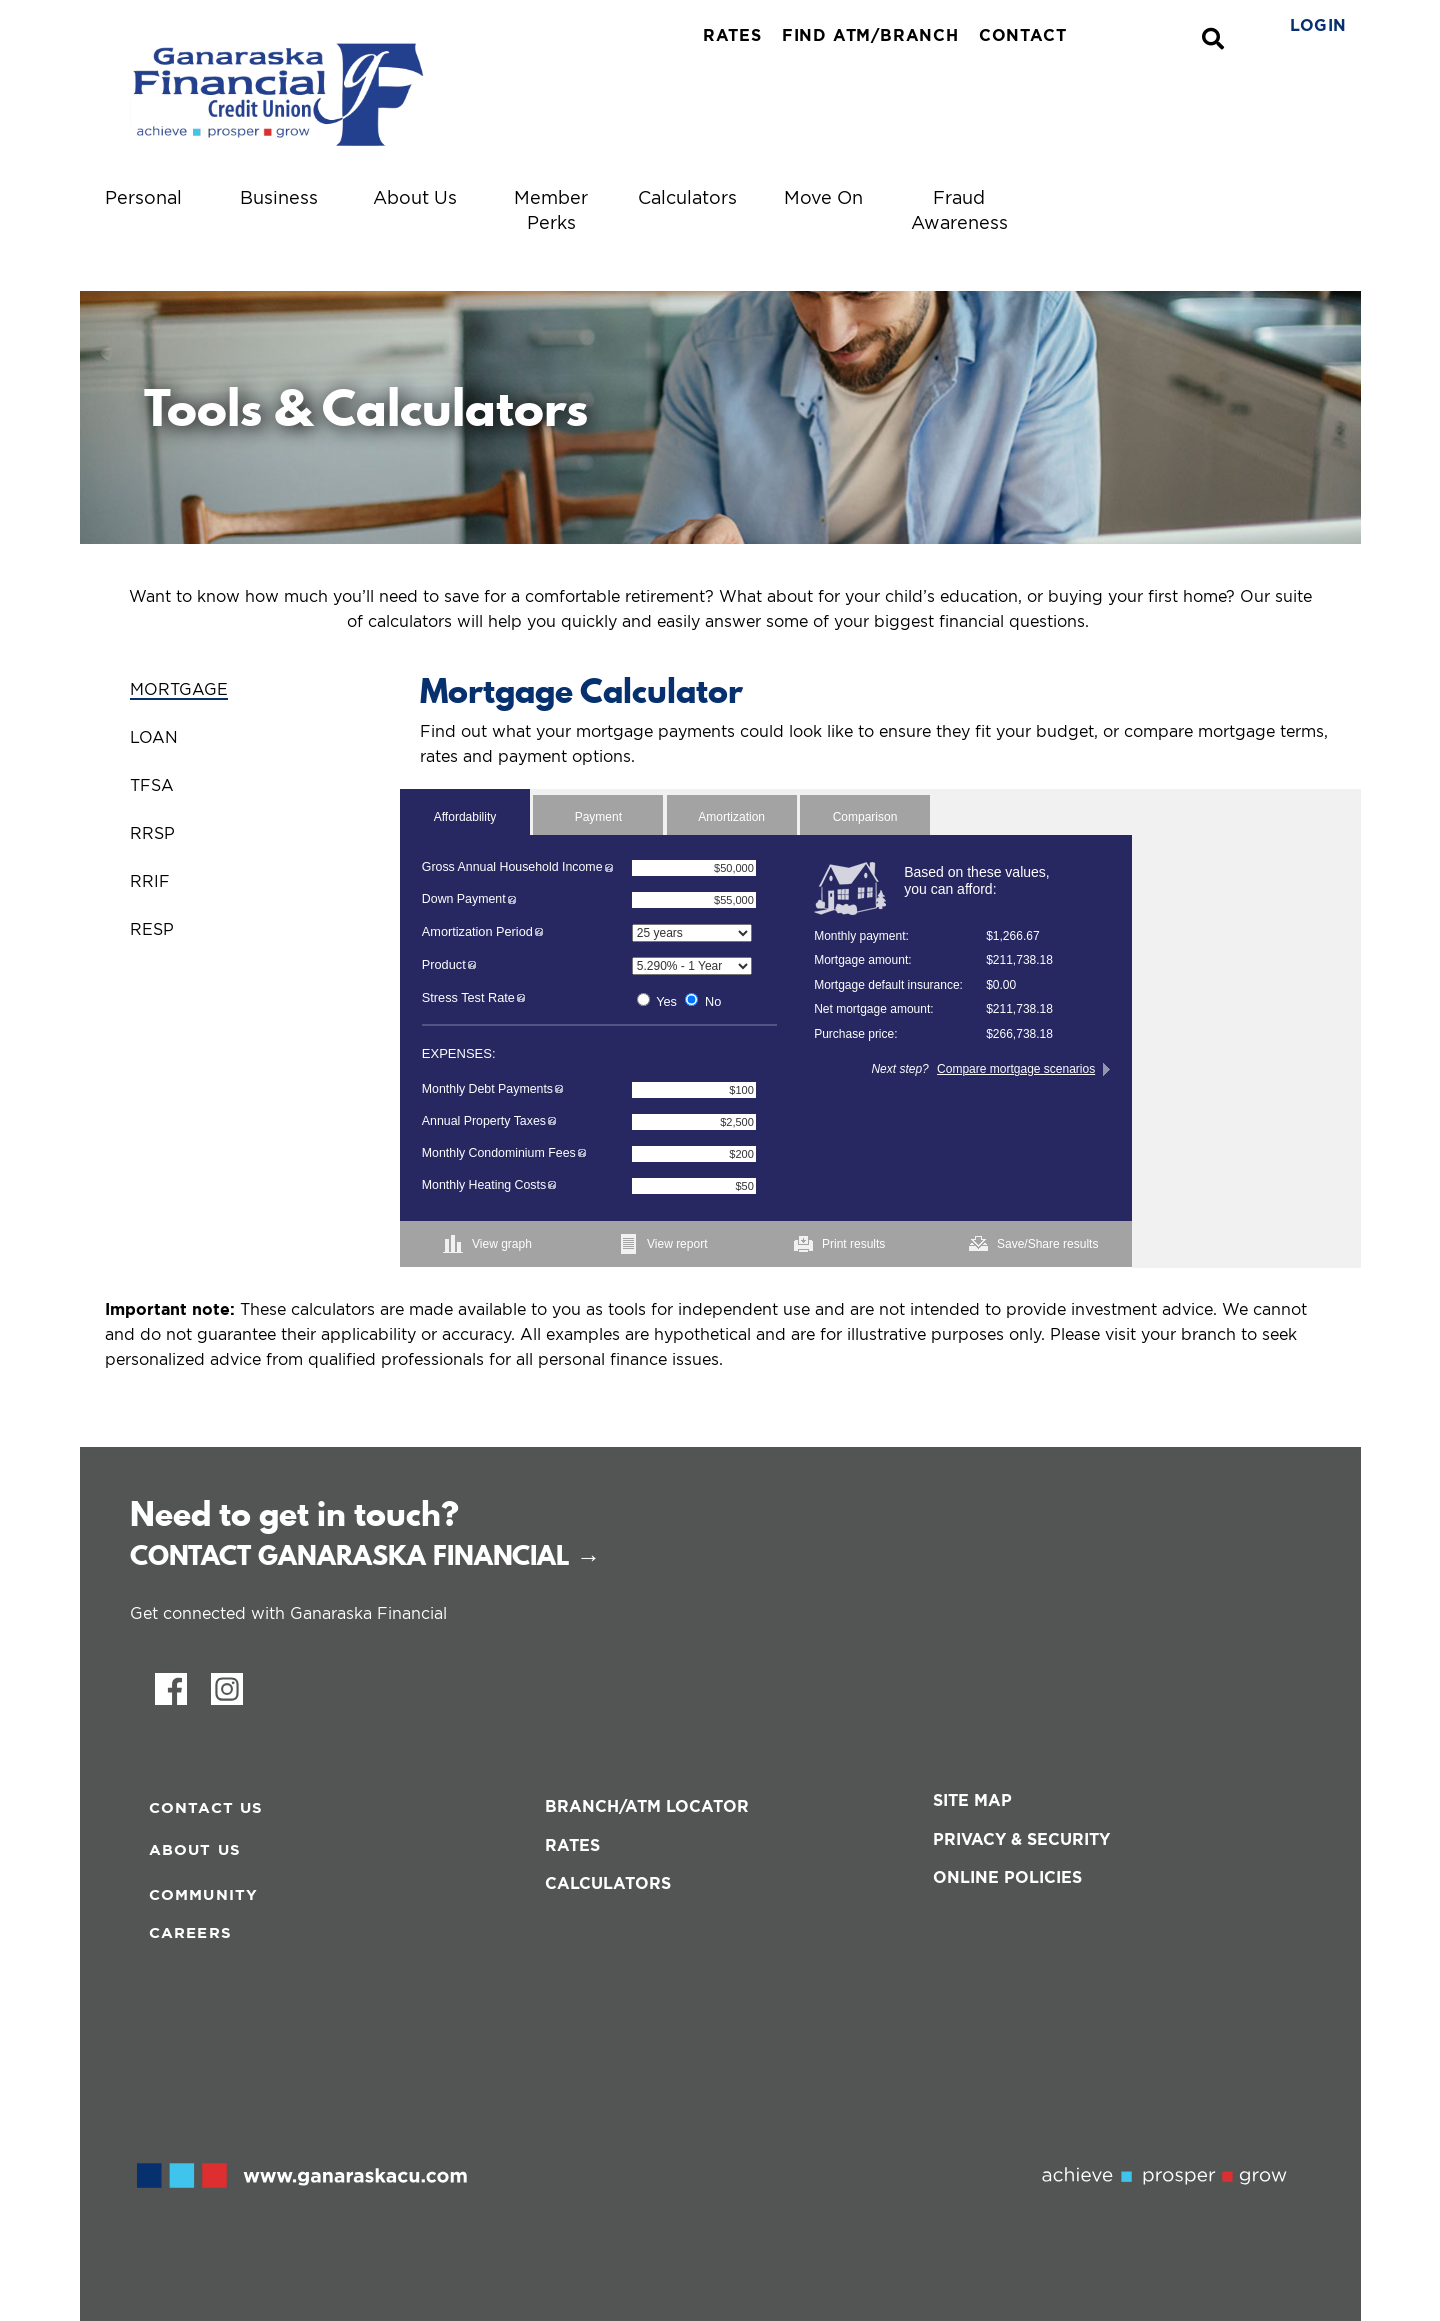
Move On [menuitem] (823, 197)
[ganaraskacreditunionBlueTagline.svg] (331, 93)
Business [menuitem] (279, 197)
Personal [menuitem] (143, 197)
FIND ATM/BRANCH (870, 35)
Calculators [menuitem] (687, 197)
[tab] (240, 678)
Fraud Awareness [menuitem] (959, 210)
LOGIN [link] (1318, 25)
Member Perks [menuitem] (551, 210)
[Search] (1213, 39)
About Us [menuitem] (415, 197)
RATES (732, 35)
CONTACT (1023, 35)
